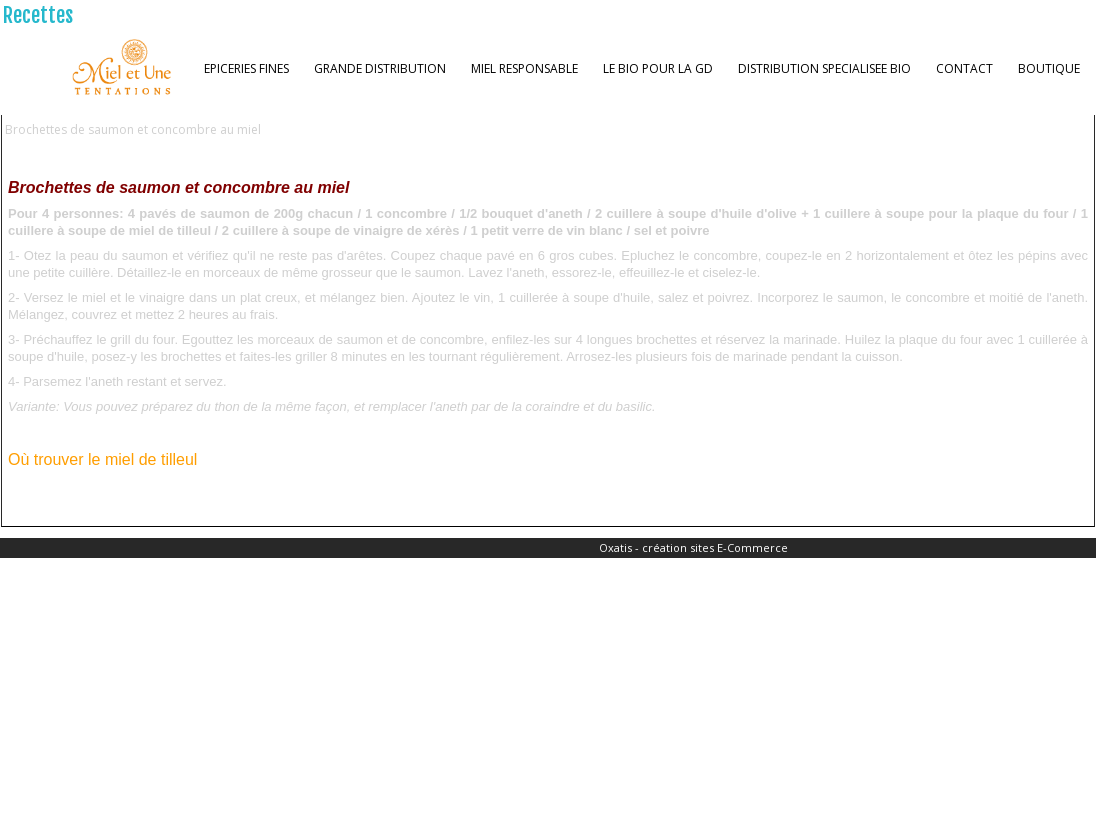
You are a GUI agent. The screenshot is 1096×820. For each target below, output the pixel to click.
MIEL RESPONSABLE (524, 68)
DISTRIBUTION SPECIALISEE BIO (824, 68)
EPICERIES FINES (246, 68)
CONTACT (964, 68)
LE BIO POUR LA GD (658, 68)
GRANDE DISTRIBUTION (380, 68)
